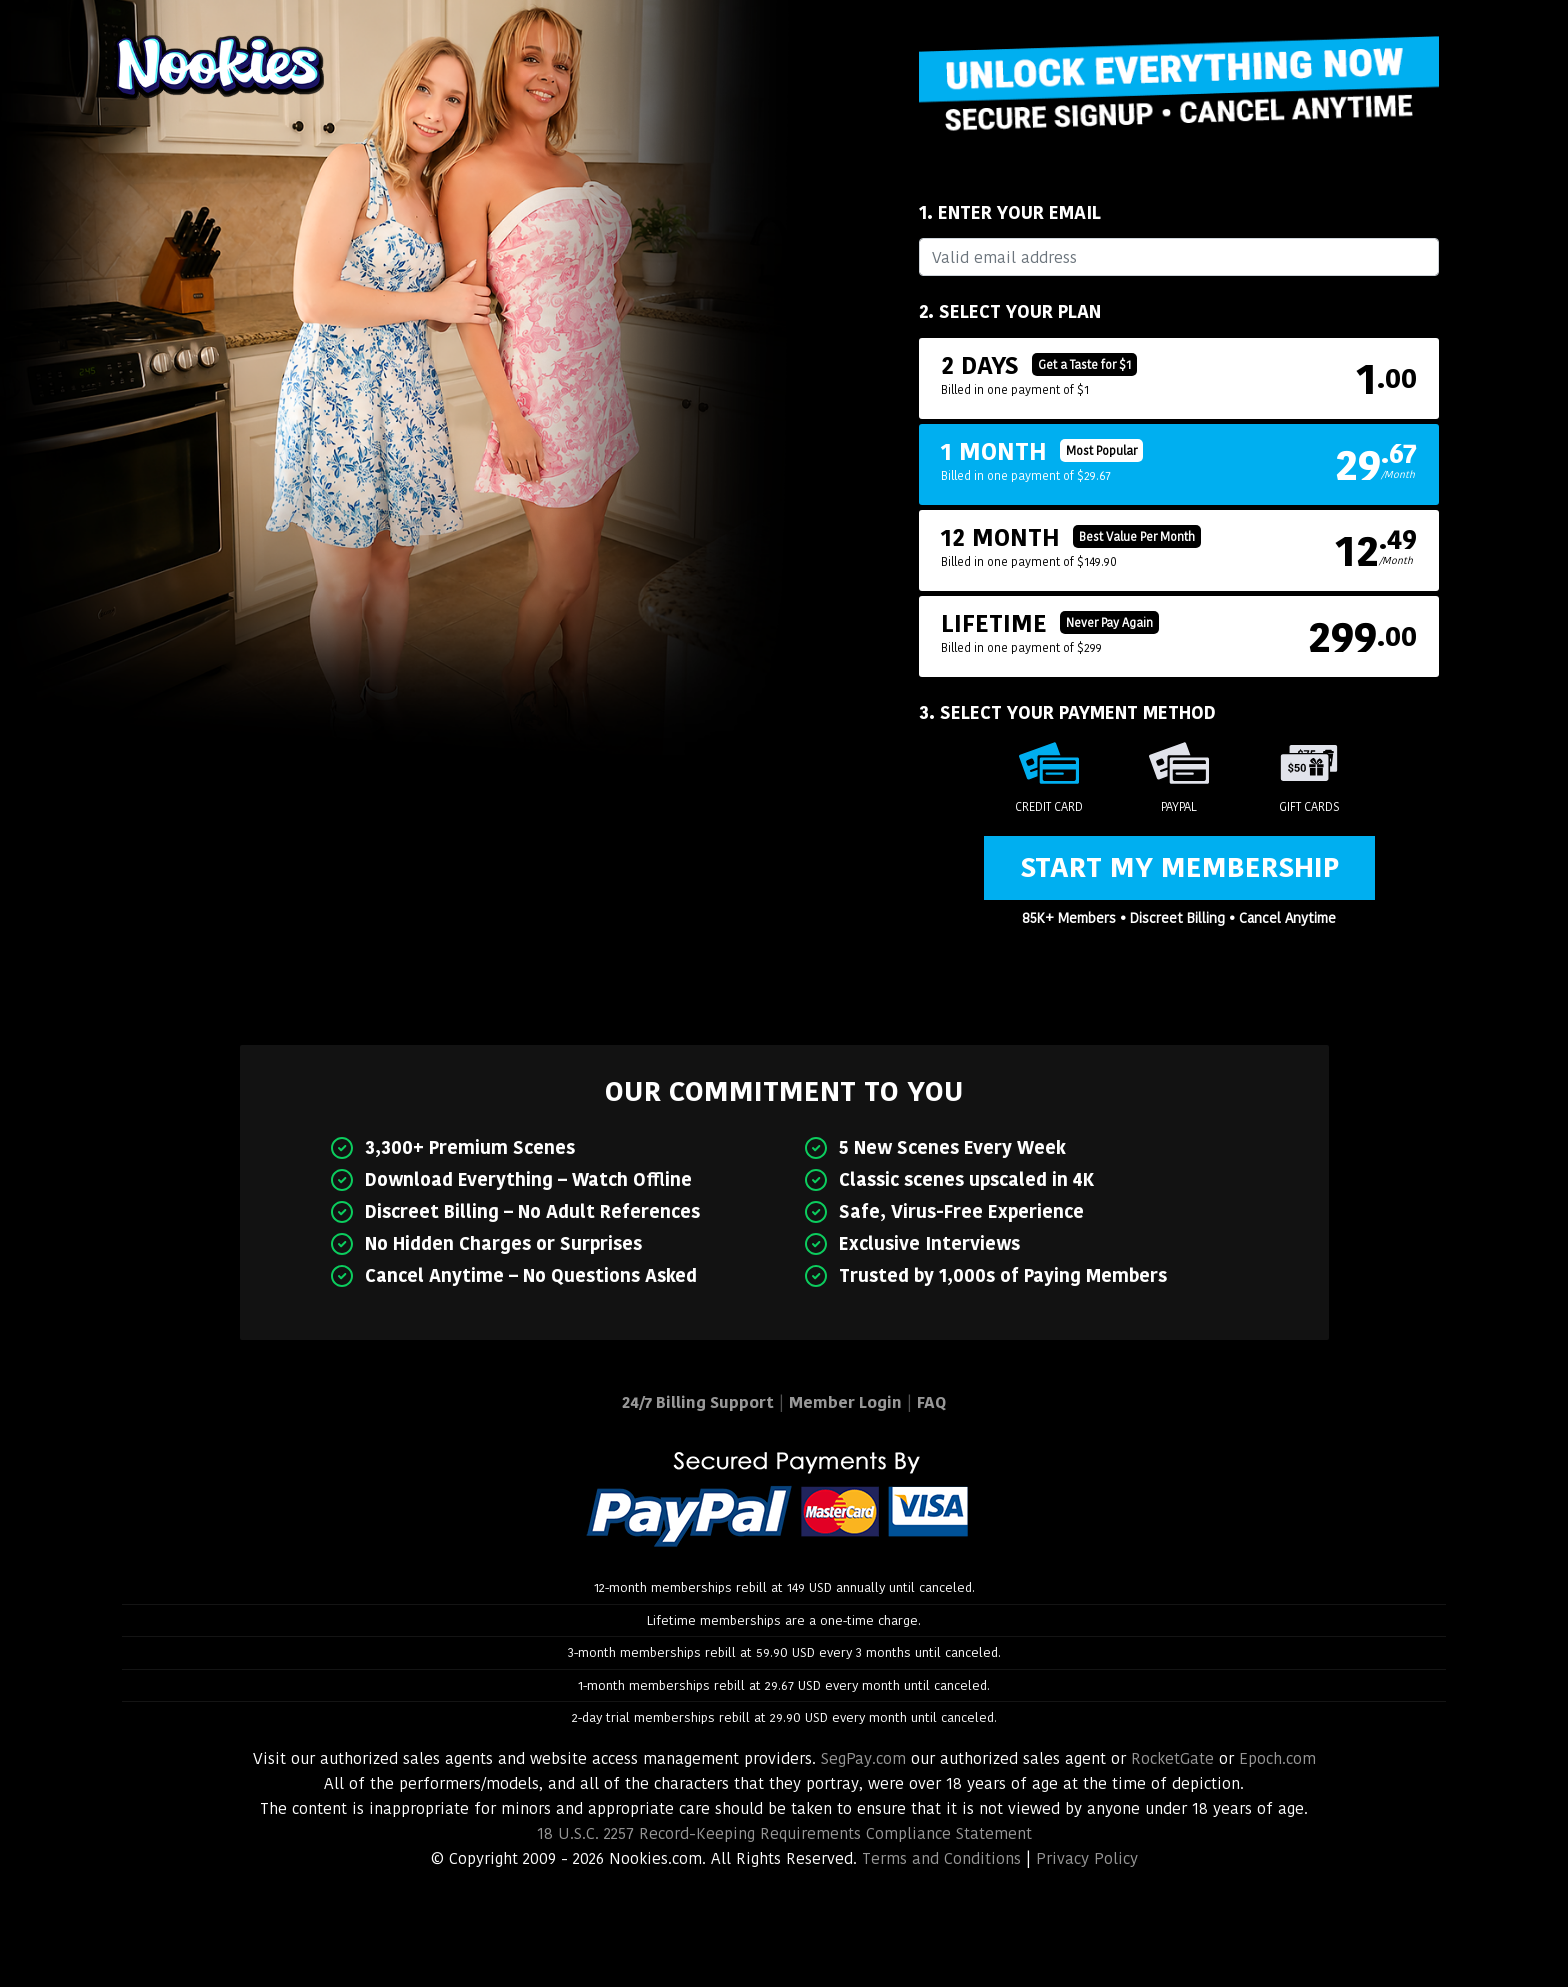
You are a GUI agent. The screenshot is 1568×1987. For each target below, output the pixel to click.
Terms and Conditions (941, 1858)
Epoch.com (1277, 1758)
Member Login (845, 1402)
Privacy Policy (1087, 1858)
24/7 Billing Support (698, 1402)
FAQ (931, 1402)
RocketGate (1172, 1758)
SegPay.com (863, 1758)
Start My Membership (1179, 867)
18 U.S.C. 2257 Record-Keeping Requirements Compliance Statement (784, 1833)
